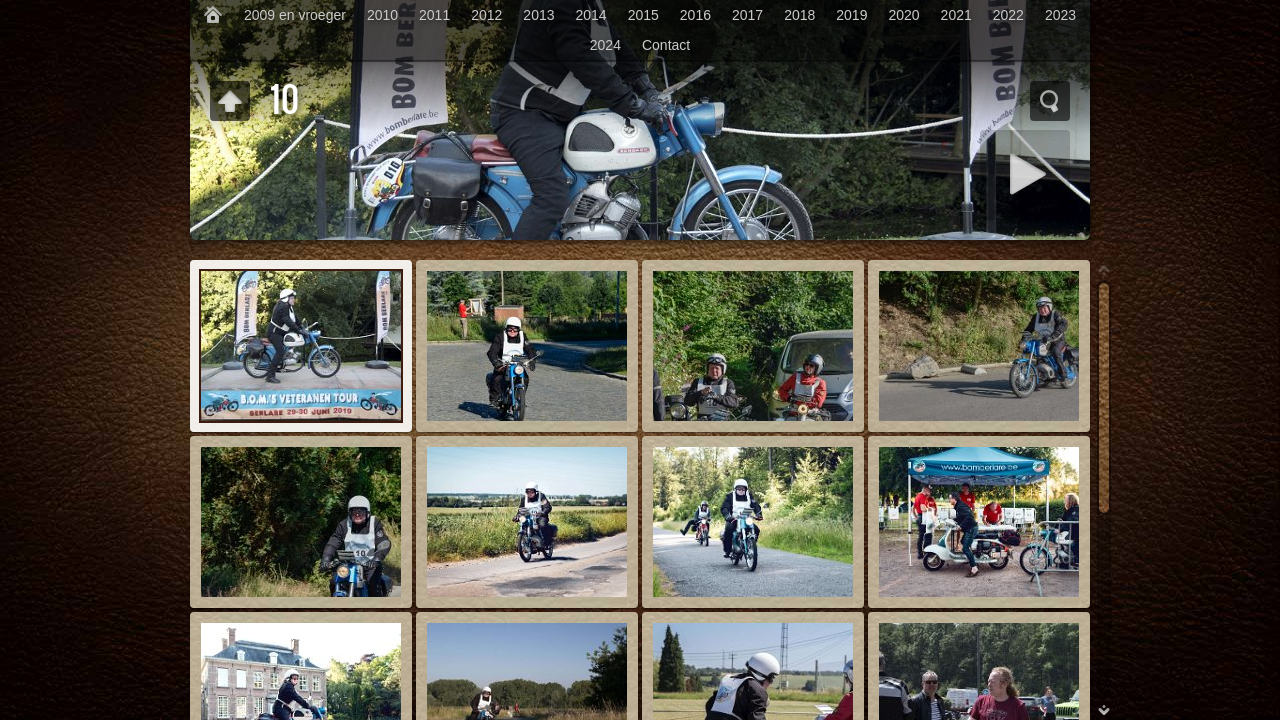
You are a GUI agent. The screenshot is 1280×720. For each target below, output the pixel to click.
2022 (1008, 15)
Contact (666, 45)
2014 (591, 15)
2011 (434, 15)
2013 (538, 15)
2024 (605, 45)
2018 (799, 15)
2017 (747, 15)
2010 (382, 15)
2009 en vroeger (295, 15)
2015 (643, 15)
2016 (695, 15)
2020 (903, 15)
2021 (956, 15)
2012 (486, 15)
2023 (1060, 15)
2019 (851, 15)
